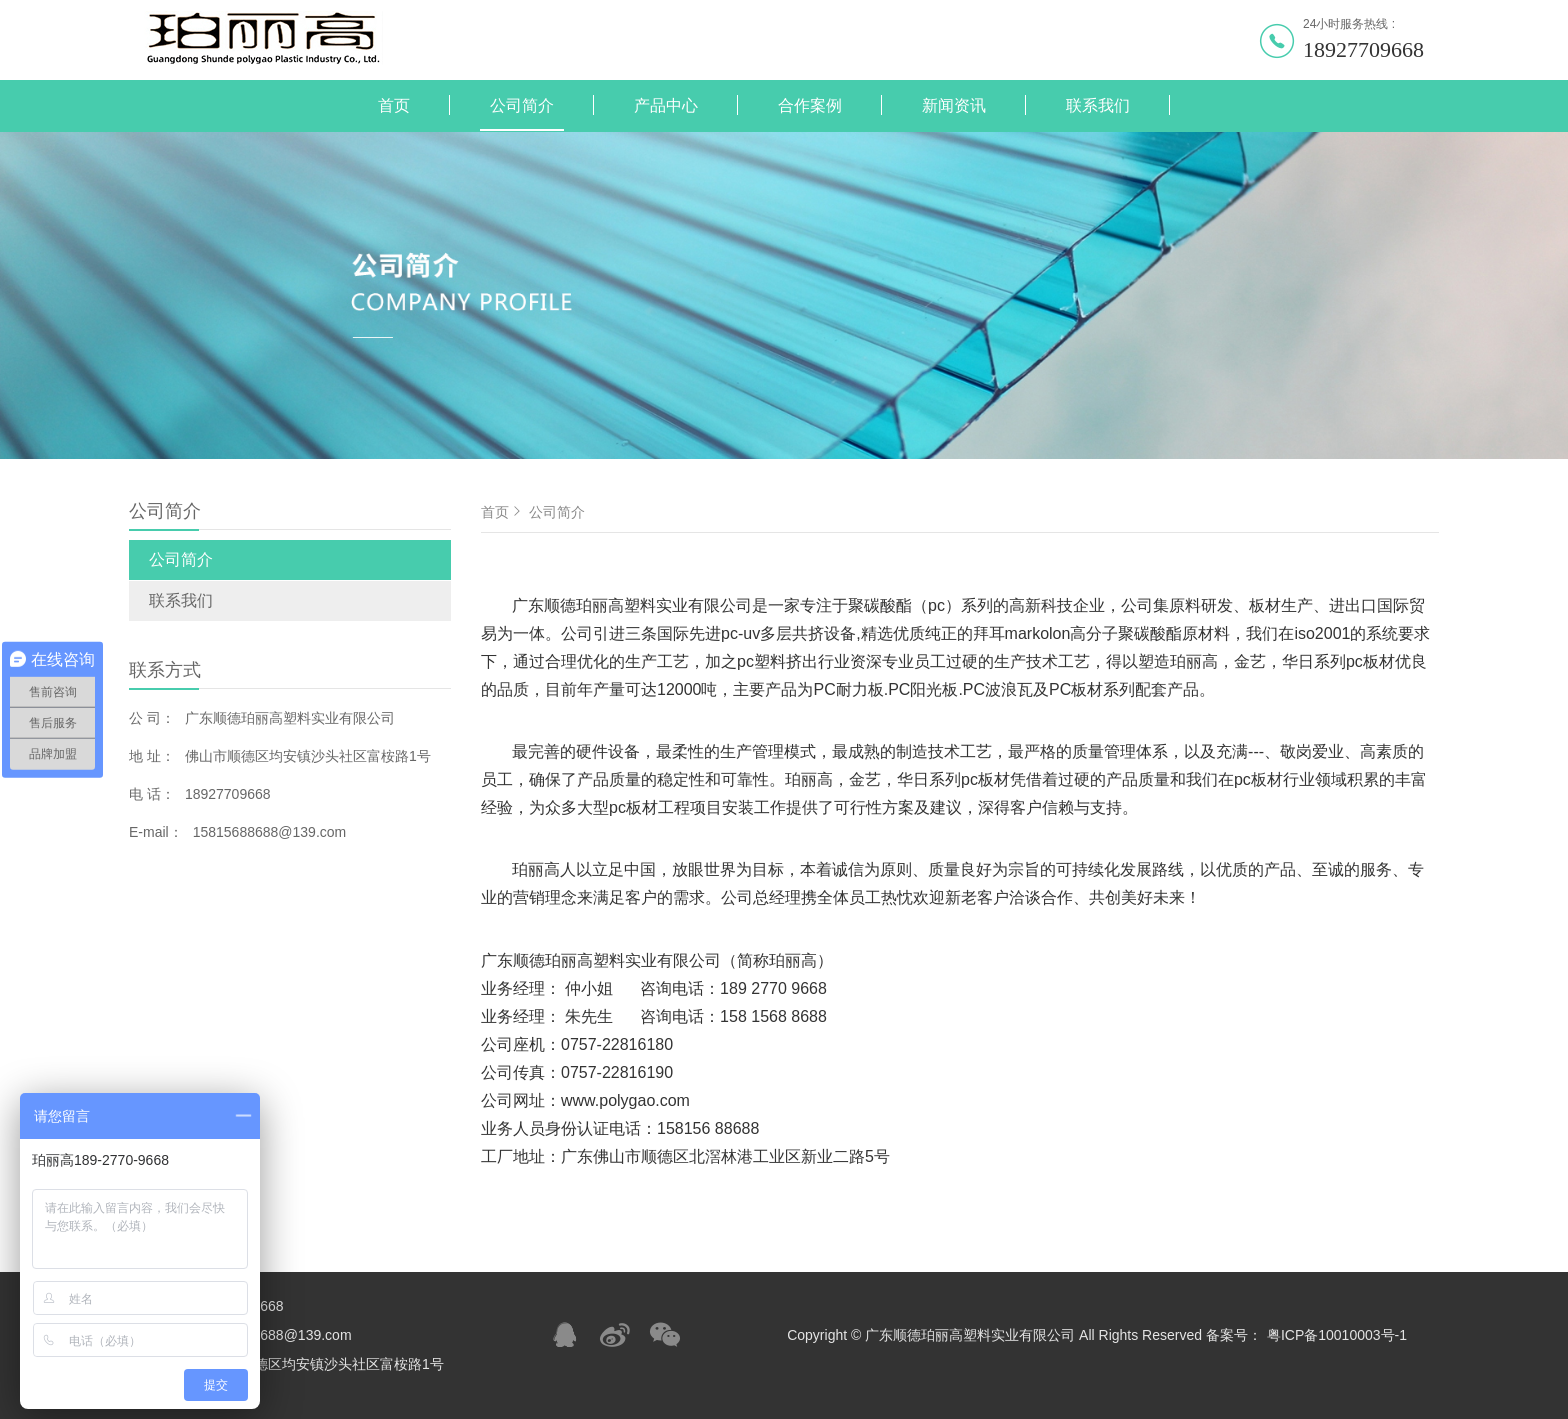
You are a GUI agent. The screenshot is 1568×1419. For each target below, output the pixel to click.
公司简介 (522, 105)
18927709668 (1363, 49)
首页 (394, 105)
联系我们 (1098, 105)
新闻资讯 (954, 105)
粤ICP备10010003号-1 (1337, 1335)
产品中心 (666, 105)
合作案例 (810, 105)
